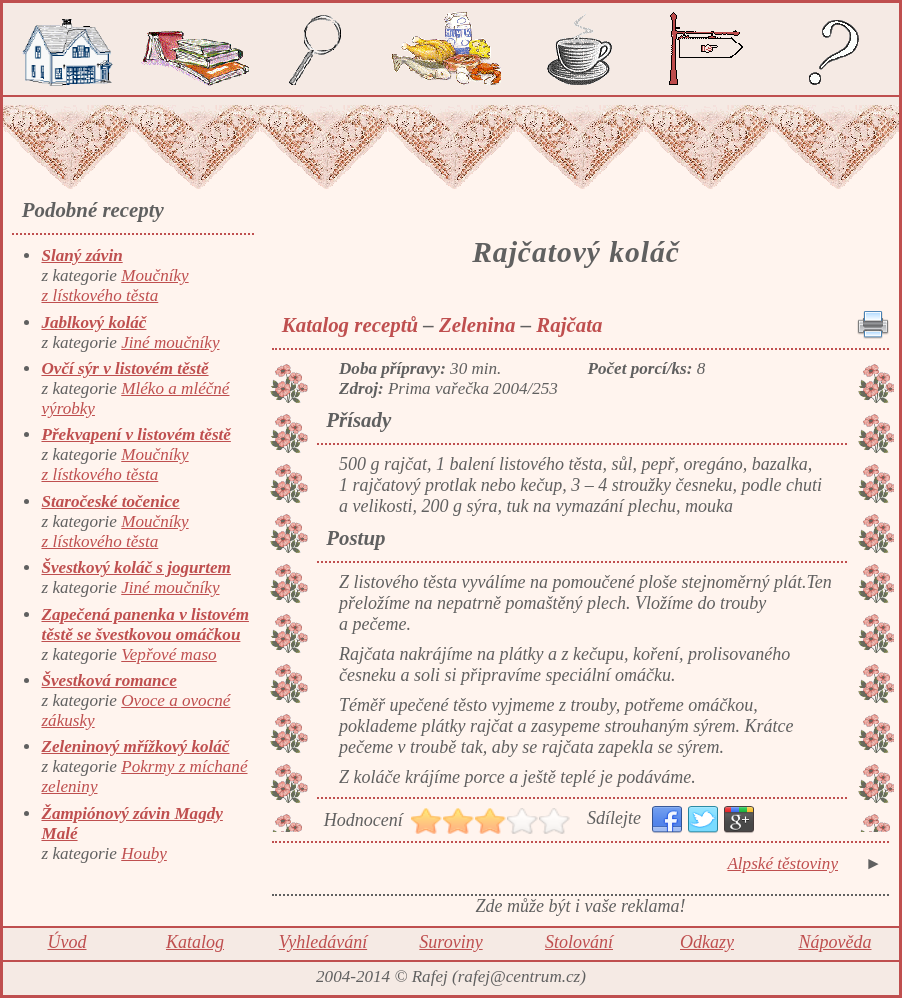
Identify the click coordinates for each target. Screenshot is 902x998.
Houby (144, 853)
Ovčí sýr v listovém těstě (124, 368)
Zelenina (477, 325)
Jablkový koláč (93, 322)
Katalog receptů (350, 325)
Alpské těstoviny (782, 863)
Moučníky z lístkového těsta (114, 285)
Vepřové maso (168, 654)
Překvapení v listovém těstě (135, 434)
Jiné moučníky (170, 342)
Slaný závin (81, 255)
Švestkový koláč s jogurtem (135, 567)
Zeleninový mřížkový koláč (135, 746)
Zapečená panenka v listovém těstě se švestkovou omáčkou (144, 624)
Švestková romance (108, 680)
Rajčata (569, 325)
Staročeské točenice (110, 501)
